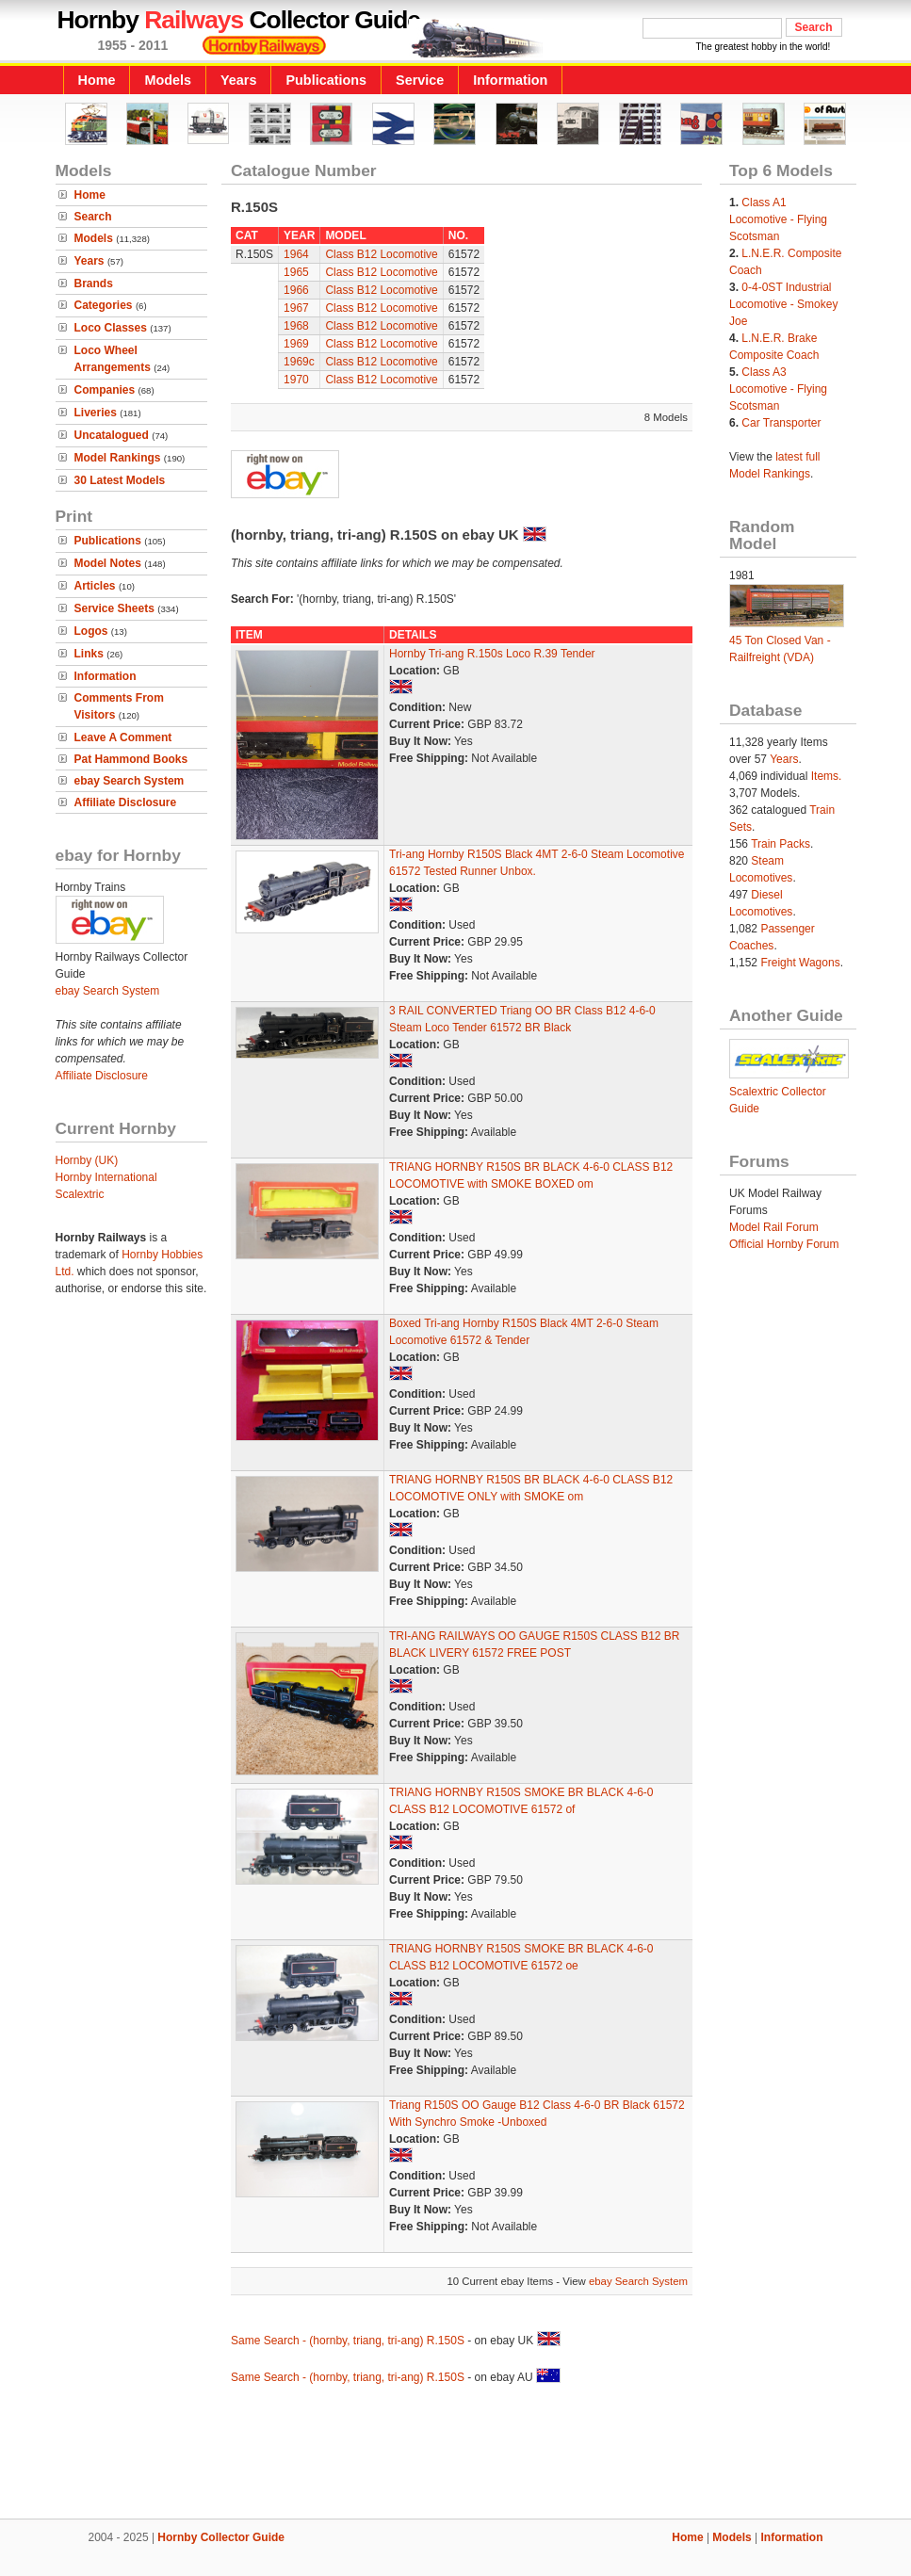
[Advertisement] (456, 2454)
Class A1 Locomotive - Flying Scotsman (778, 219)
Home (97, 80)
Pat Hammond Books (131, 759)
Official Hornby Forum (783, 1244)
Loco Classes (110, 327)
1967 (296, 308)
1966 (296, 290)
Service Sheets (114, 608)
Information (510, 80)
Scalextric (80, 1194)
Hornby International (106, 1177)
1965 (296, 272)
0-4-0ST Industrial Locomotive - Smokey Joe (783, 304)
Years (238, 80)
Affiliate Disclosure (125, 802)
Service (420, 80)
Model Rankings (117, 457)
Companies (105, 390)
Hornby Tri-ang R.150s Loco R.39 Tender (492, 653)
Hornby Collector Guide (221, 2537)
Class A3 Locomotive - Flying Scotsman (778, 389)
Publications (325, 80)
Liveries (95, 412)
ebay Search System (129, 780)
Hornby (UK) (87, 1160)
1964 (296, 254)
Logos (91, 631)
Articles (95, 585)
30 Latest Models (120, 480)
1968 (296, 325)
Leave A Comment (123, 737)
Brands (93, 283)
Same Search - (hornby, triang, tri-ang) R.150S (347, 2340)
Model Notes (107, 563)
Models (167, 80)
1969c (299, 361)
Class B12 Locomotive (381, 254)
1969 (296, 343)
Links (89, 653)
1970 (296, 379)
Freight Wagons (799, 962)
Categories (103, 305)
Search (93, 216)
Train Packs (780, 844)
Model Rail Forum (774, 1227)
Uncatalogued (111, 435)
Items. (826, 776)
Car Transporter (781, 422)
